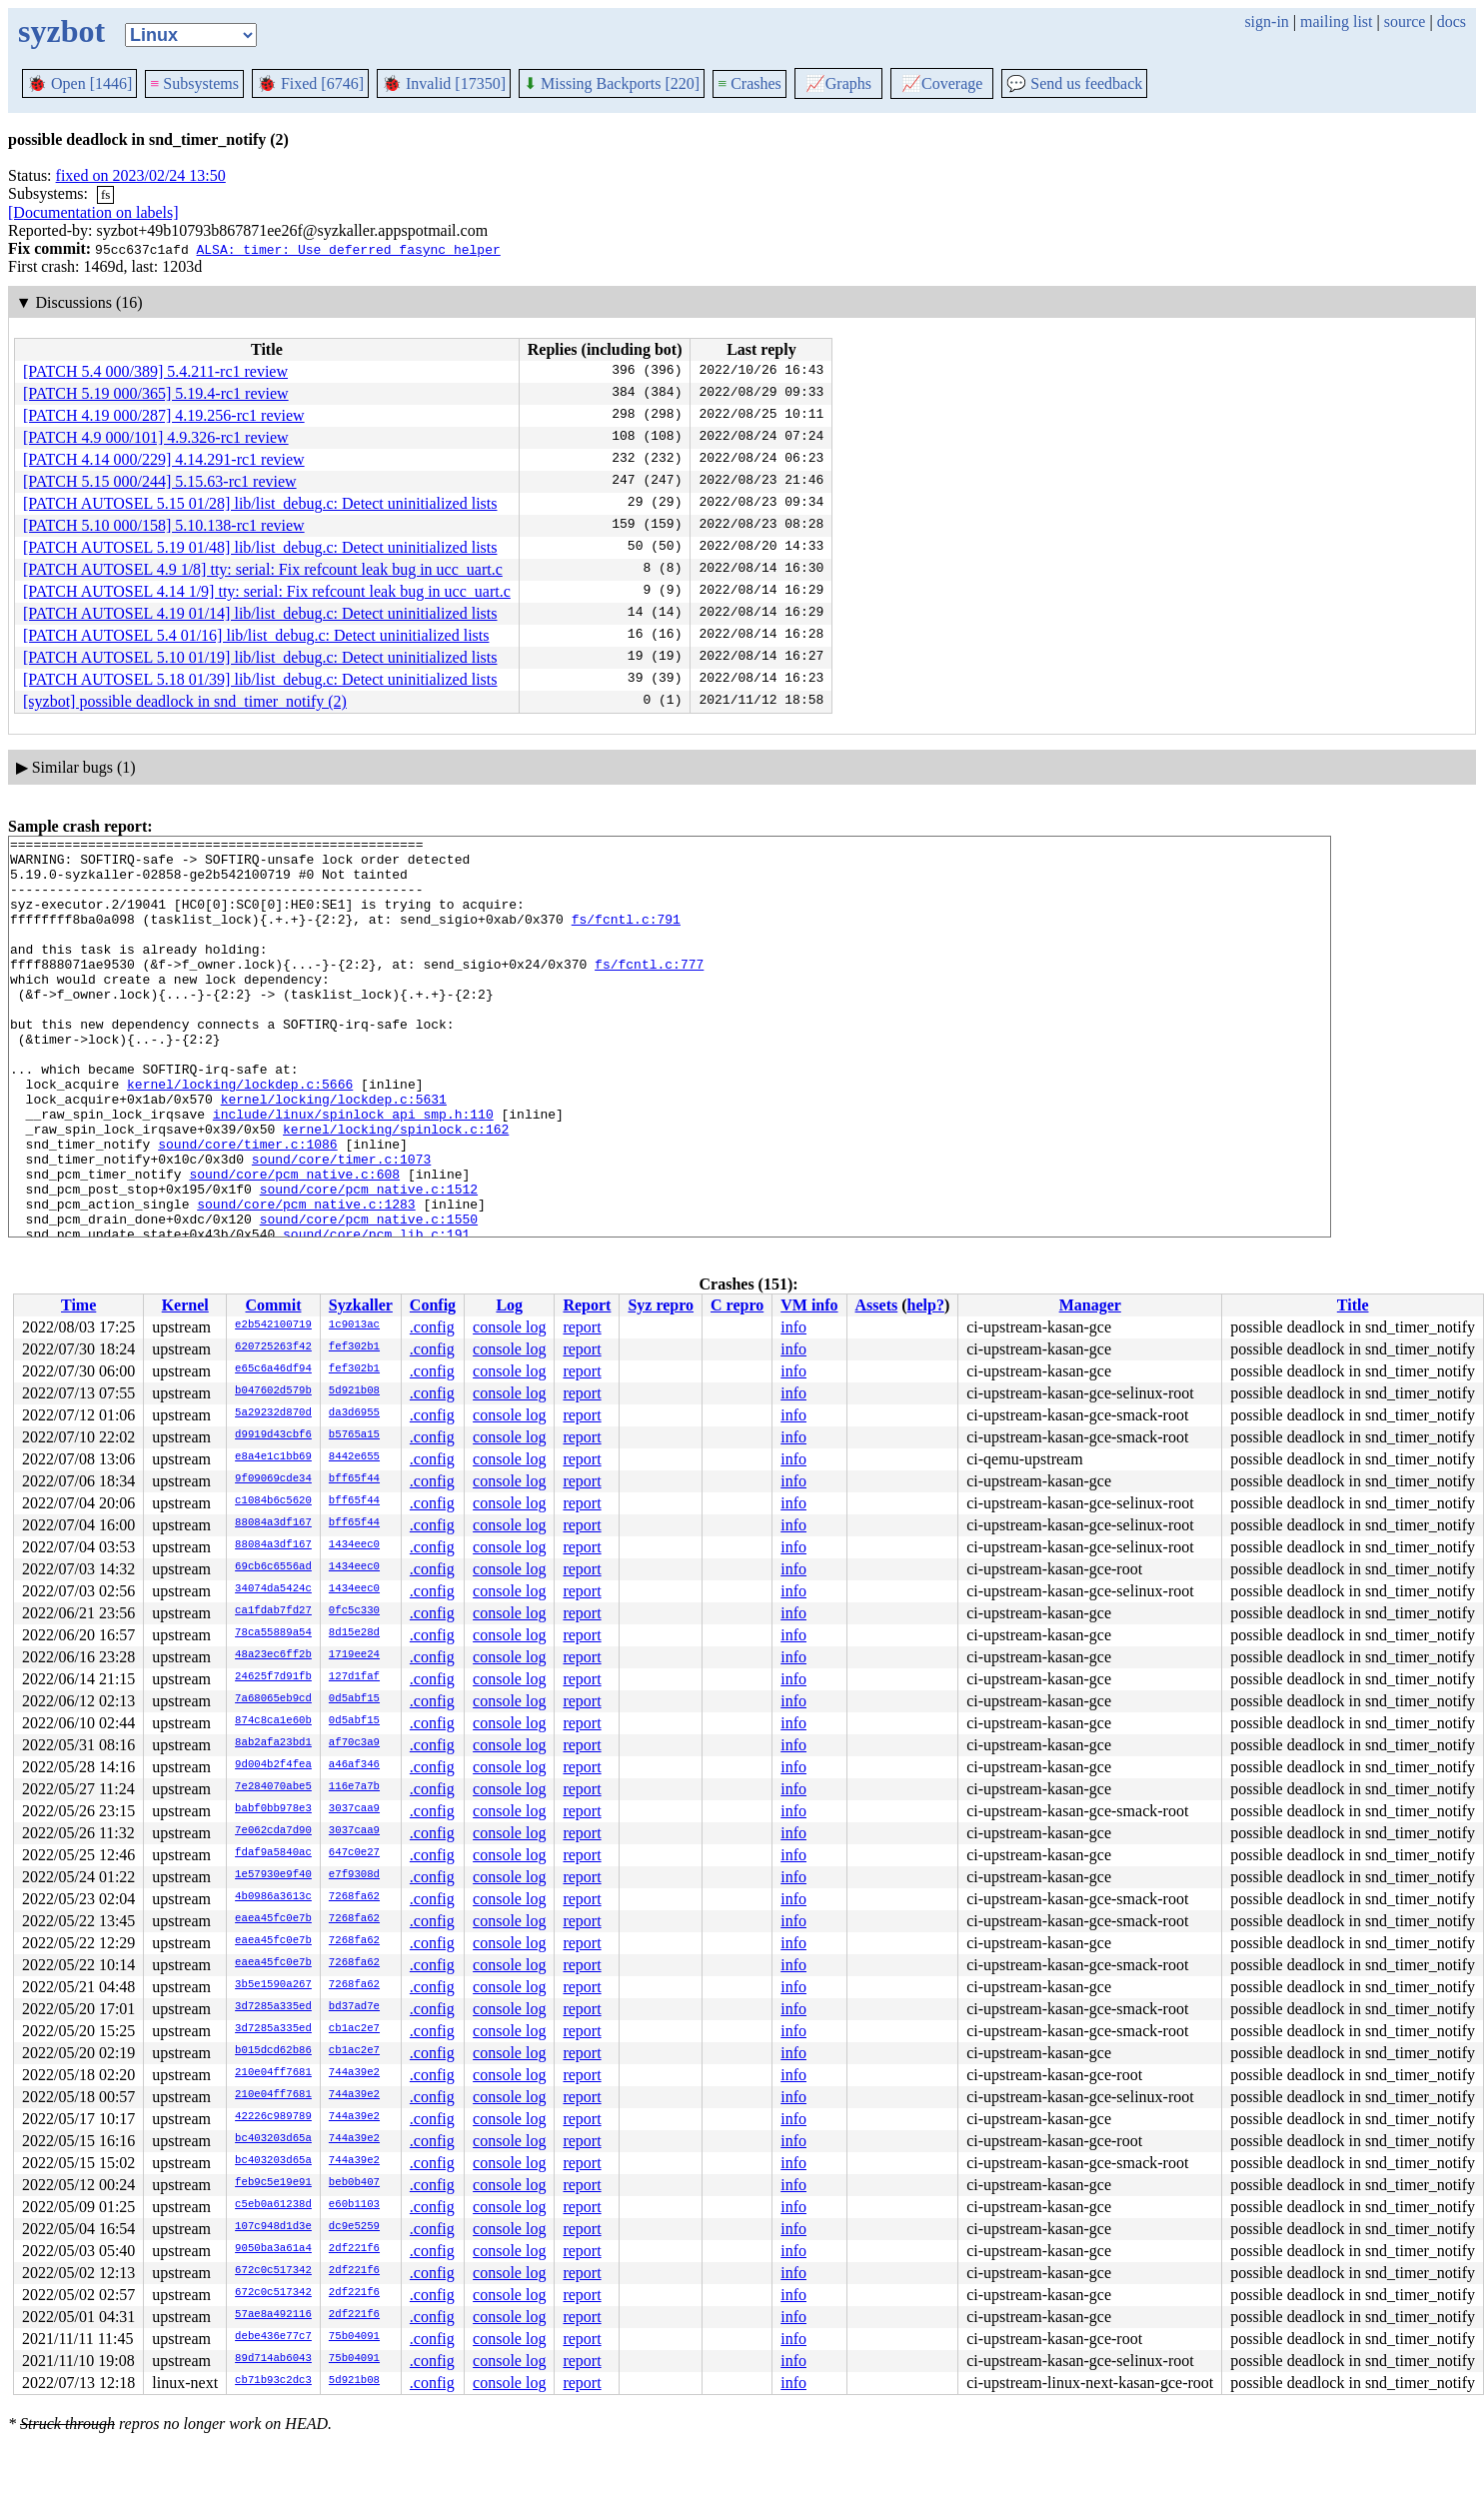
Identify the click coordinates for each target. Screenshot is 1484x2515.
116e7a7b (354, 1787)
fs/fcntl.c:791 (626, 937)
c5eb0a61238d (273, 2205)
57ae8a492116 (273, 2315)
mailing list (1336, 21)
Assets (876, 1304)
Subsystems (194, 83)
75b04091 (354, 2337)
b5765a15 (354, 1435)
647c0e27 (354, 1853)
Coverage (941, 83)
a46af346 (354, 1765)
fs (105, 194)
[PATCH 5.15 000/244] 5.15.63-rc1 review (160, 481)
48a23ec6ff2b (273, 1655)
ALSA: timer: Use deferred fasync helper (348, 249)
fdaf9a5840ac (273, 1853)
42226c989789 (273, 2117)
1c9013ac (354, 1325)
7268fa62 (354, 1897)
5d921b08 (354, 1391)
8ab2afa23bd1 (273, 1743)
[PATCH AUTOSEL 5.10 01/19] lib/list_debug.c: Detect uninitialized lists (260, 657)
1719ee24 (354, 1655)
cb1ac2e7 (354, 2029)
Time (78, 1304)
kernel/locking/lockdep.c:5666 (240, 1135)
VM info (808, 1304)
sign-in (1266, 21)
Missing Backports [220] (612, 83)
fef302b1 (354, 1347)
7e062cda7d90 (273, 1831)
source (1405, 21)
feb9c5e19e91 (273, 2183)
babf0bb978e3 (273, 1809)
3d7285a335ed (273, 2007)
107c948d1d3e (273, 2227)
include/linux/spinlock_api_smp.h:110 (353, 1171)
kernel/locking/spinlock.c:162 (396, 1189)
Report (587, 1304)
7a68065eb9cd (273, 1699)
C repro (737, 1304)
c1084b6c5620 (273, 1501)
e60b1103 (354, 2205)
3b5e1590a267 (273, 1985)
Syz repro (661, 1304)
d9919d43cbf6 (273, 1435)
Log (509, 1304)
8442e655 (354, 1457)
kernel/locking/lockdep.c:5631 (334, 1153)
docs (1451, 21)
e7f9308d (354, 1875)
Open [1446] (79, 83)
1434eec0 (354, 1545)
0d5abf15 (354, 1699)
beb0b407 (354, 2183)
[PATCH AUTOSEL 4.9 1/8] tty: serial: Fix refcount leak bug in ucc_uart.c (263, 569)
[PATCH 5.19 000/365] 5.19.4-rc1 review (156, 393)
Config (433, 1304)
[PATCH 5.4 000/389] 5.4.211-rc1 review (155, 371)
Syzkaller (361, 1304)
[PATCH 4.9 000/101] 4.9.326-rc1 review (156, 437)
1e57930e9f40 (273, 1875)
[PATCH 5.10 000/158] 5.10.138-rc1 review (164, 525)
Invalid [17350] (444, 83)
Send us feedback (1074, 83)
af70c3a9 (354, 1743)
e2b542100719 (273, 1325)
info (793, 1326)
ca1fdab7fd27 (273, 1611)
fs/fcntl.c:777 (649, 991)
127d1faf (354, 1677)
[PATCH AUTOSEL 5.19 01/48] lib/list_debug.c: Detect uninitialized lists (260, 547)
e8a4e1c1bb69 (273, 1457)
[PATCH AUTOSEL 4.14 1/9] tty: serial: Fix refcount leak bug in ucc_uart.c (267, 591)
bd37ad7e (354, 2007)
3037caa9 (354, 1809)
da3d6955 (354, 1413)
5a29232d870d (273, 1413)
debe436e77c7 (273, 2337)
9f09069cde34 (273, 1479)
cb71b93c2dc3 (273, 2381)
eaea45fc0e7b (273, 1919)
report (582, 1326)
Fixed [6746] (310, 83)
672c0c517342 (273, 2271)
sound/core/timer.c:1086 (247, 1207)
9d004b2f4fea (273, 1765)
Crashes (749, 83)
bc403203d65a (273, 2139)
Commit (273, 1304)
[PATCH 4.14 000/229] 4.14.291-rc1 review (164, 459)
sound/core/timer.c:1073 (341, 1225)
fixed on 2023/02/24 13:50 (141, 175)
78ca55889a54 (273, 1633)
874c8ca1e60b (273, 1721)
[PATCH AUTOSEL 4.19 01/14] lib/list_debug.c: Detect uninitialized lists (260, 613)
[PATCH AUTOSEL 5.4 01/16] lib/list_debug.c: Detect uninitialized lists (256, 635)
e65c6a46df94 (273, 1369)
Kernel (185, 1304)
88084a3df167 (273, 1523)
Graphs (838, 83)
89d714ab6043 (273, 2359)
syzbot (61, 31)
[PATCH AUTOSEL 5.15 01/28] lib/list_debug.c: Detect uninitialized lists (260, 503)
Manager (1090, 1304)
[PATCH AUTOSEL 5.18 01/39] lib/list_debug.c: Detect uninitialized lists (260, 679)
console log (509, 1326)
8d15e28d (354, 1633)
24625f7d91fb (273, 1677)
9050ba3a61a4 (273, 2249)
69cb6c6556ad (273, 1567)
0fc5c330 (354, 1611)
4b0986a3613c (273, 1897)
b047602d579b (273, 1391)
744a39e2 (354, 2073)
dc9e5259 (354, 2227)
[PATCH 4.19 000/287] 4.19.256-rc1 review (164, 415)
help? (925, 1304)
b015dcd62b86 (273, 2051)
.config (432, 1326)
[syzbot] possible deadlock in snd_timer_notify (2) (185, 701)
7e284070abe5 (273, 1787)
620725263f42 (273, 1347)
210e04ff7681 (273, 2073)
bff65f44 (354, 1479)
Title (1353, 1304)
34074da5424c (273, 1589)
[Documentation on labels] (93, 212)
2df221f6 (354, 2249)
